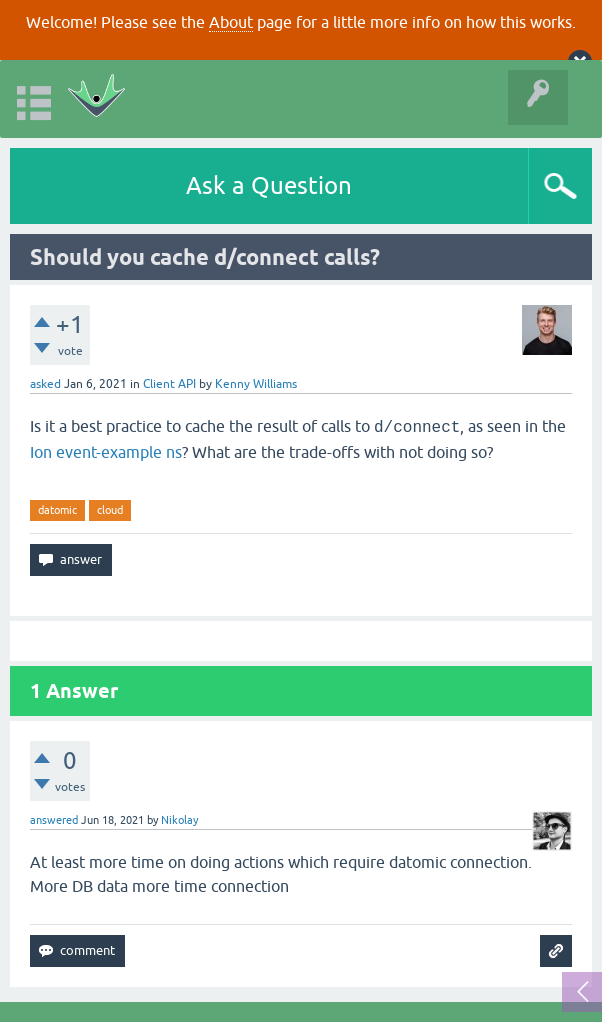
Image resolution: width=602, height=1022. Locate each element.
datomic (57, 510)
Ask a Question (269, 185)
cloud (110, 510)
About (231, 22)
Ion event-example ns (106, 452)
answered (54, 820)
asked (45, 384)
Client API (169, 384)
